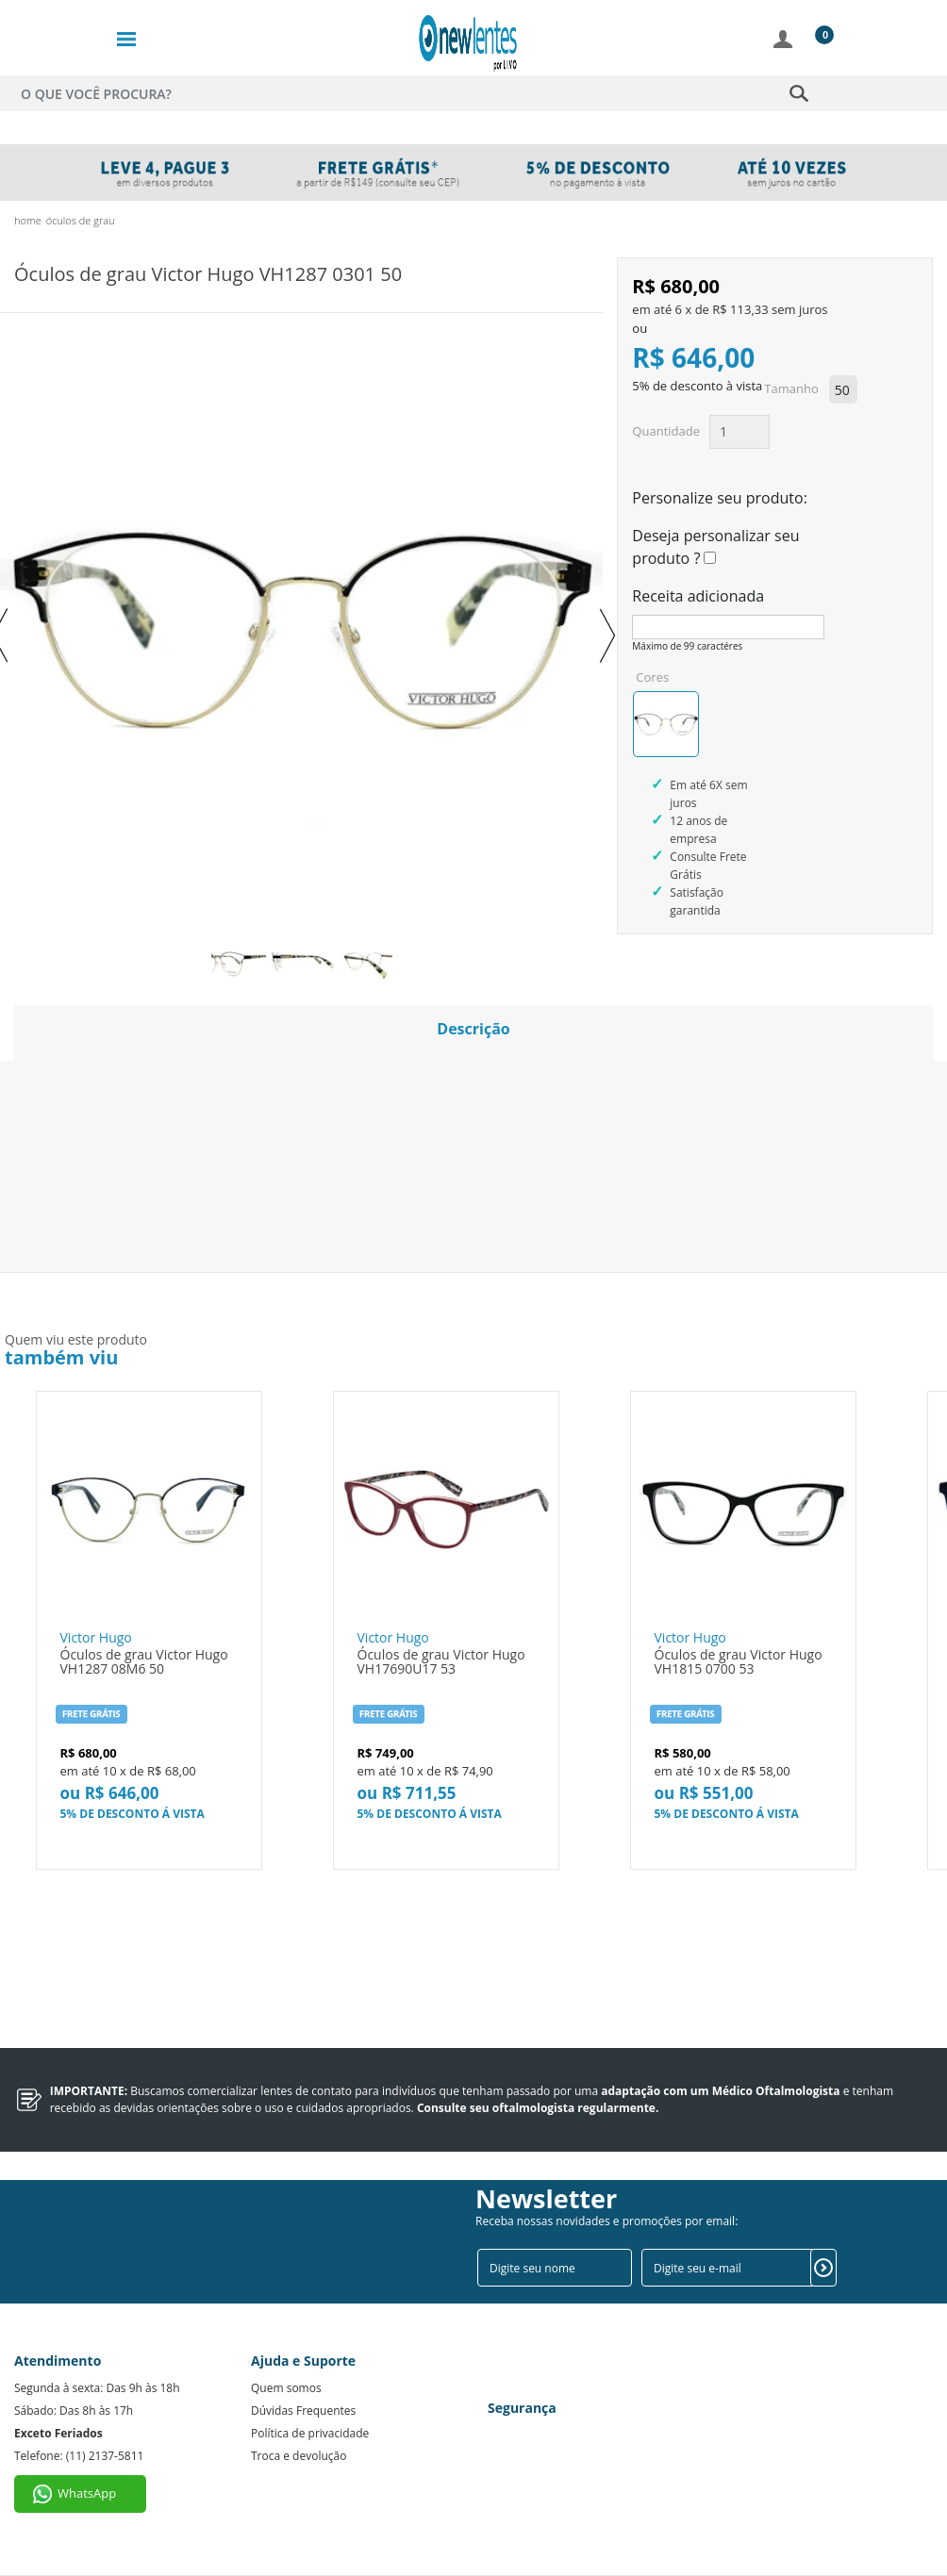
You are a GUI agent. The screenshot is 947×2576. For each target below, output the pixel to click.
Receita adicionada (698, 596)
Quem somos (286, 2388)
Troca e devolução (298, 2456)
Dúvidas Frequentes (303, 2411)
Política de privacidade (310, 2433)
